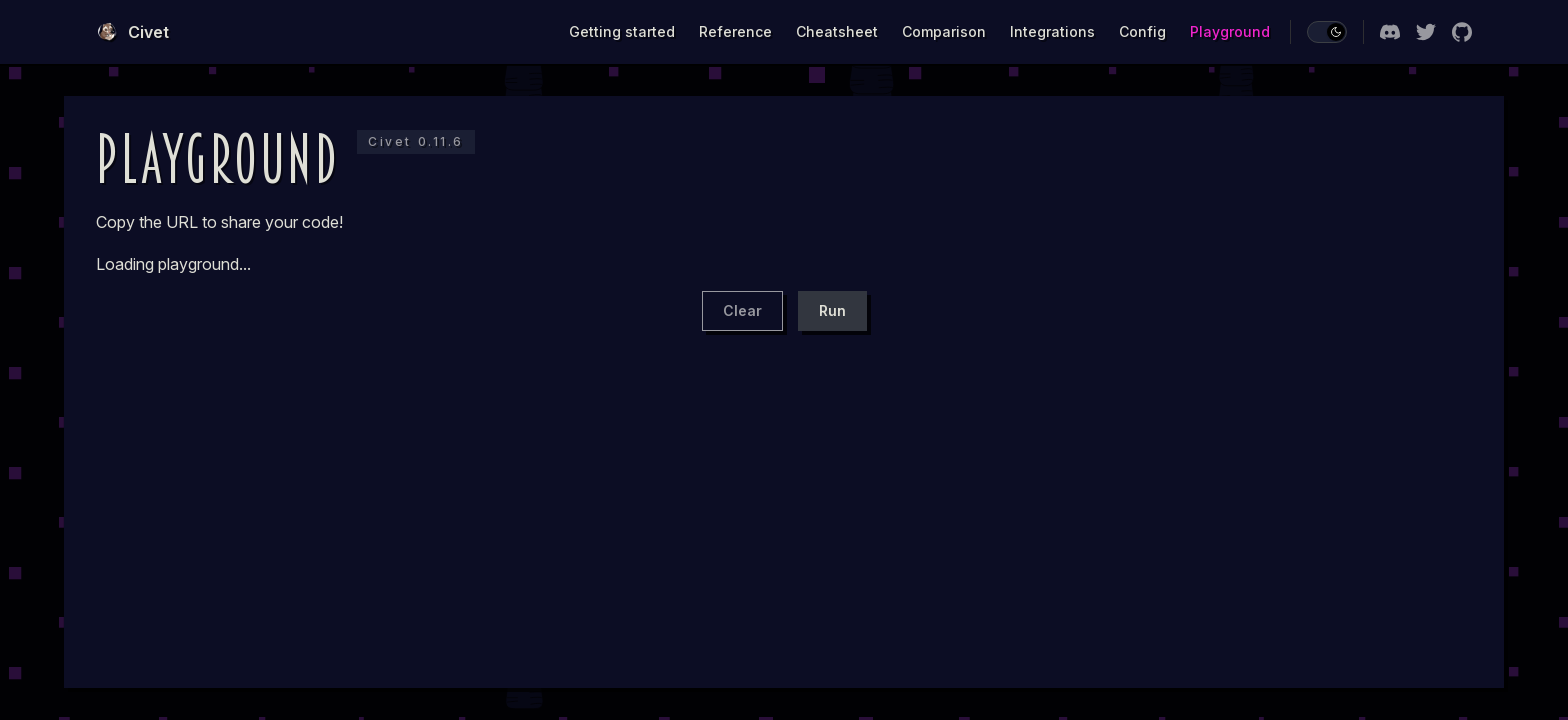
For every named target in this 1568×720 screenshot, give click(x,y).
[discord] (1390, 32)
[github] (1462, 32)
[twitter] (1426, 32)
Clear (742, 310)
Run (832, 310)
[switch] (1327, 32)
